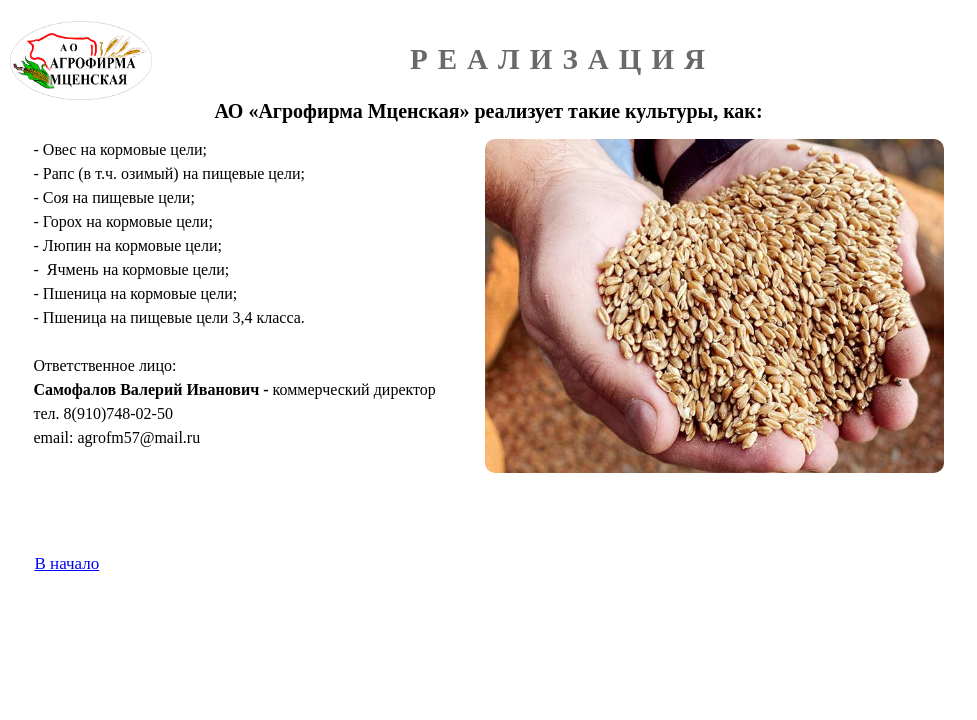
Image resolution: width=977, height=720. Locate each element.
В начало (67, 563)
